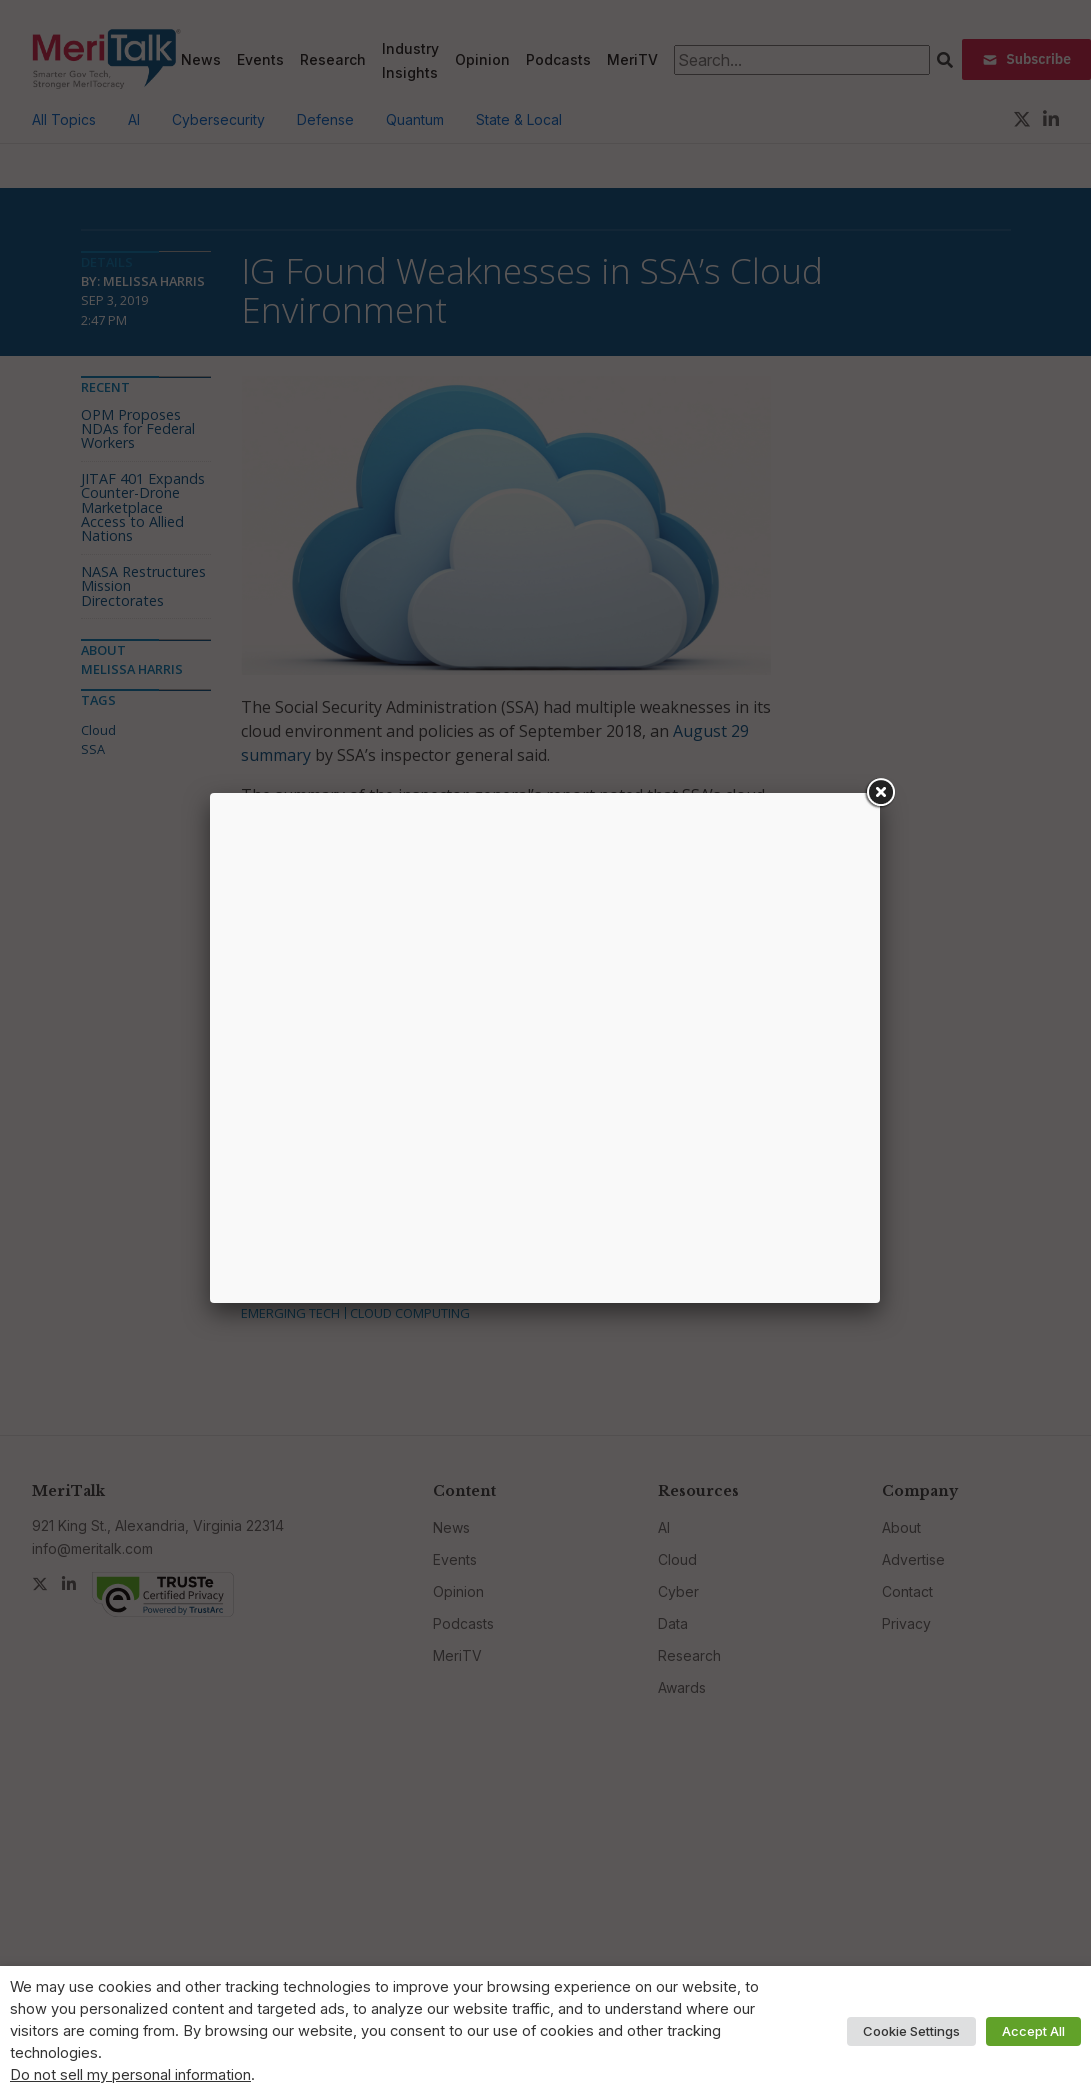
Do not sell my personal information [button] (130, 2075)
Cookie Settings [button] (911, 2031)
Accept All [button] (1033, 2031)
